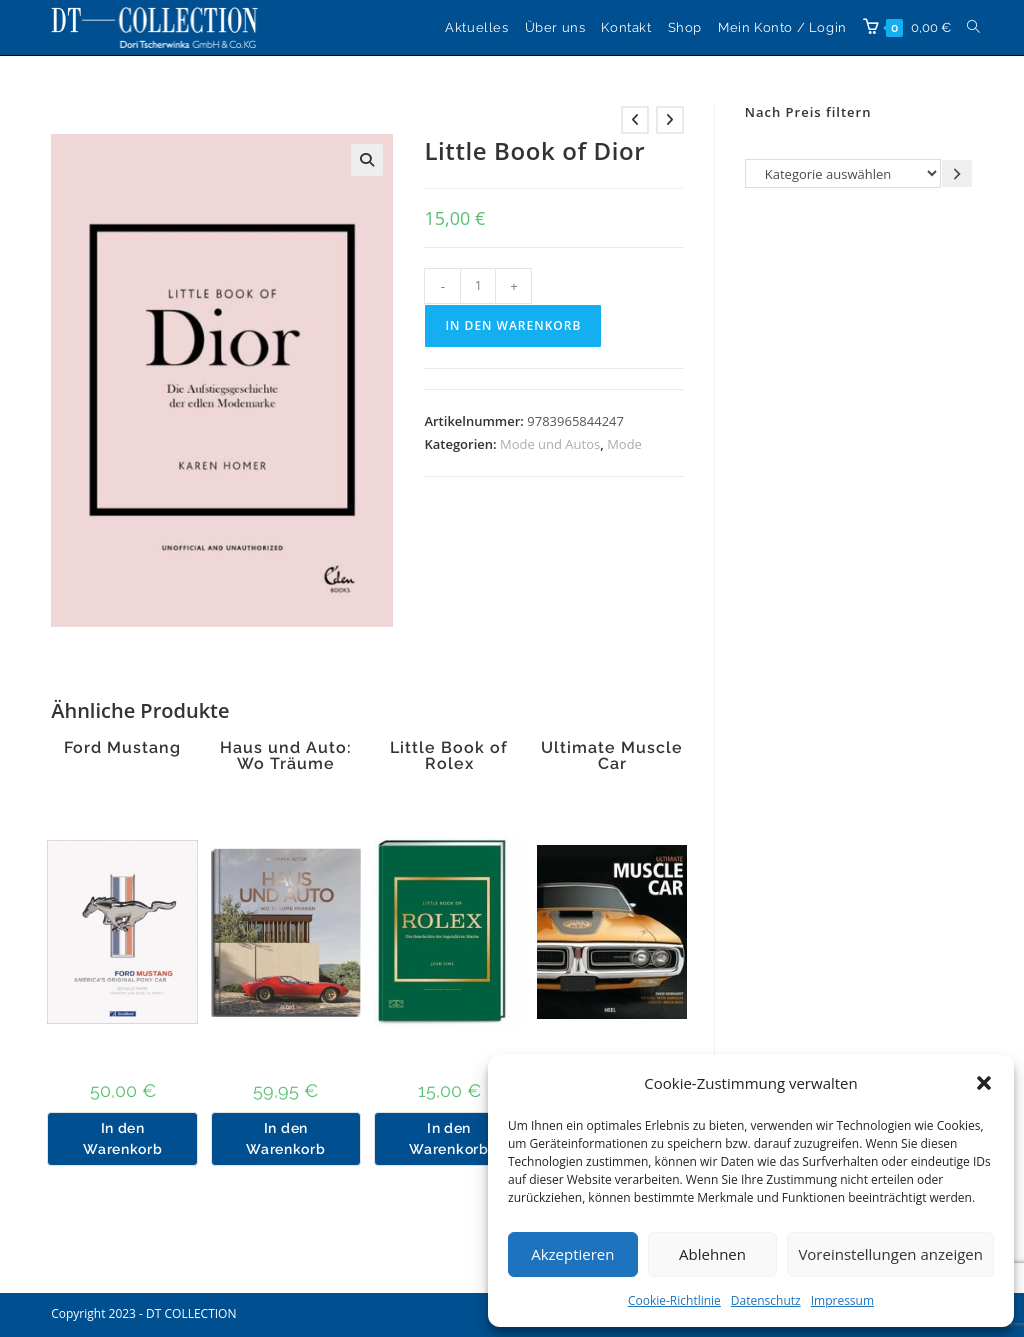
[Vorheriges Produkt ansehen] (635, 120)
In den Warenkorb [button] (122, 1138)
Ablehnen (712, 1254)
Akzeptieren (572, 1254)
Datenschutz (766, 1300)
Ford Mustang (122, 748)
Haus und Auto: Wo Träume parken (286, 764)
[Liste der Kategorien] (843, 173)
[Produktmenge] (478, 286)
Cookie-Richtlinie (674, 1300)
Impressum (842, 1300)
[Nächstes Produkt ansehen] (670, 120)
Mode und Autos (550, 444)
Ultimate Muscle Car (612, 756)
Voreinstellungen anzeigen (890, 1254)
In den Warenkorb (513, 325)
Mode (624, 444)
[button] (984, 1083)
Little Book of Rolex (449, 756)
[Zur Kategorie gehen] (957, 173)
